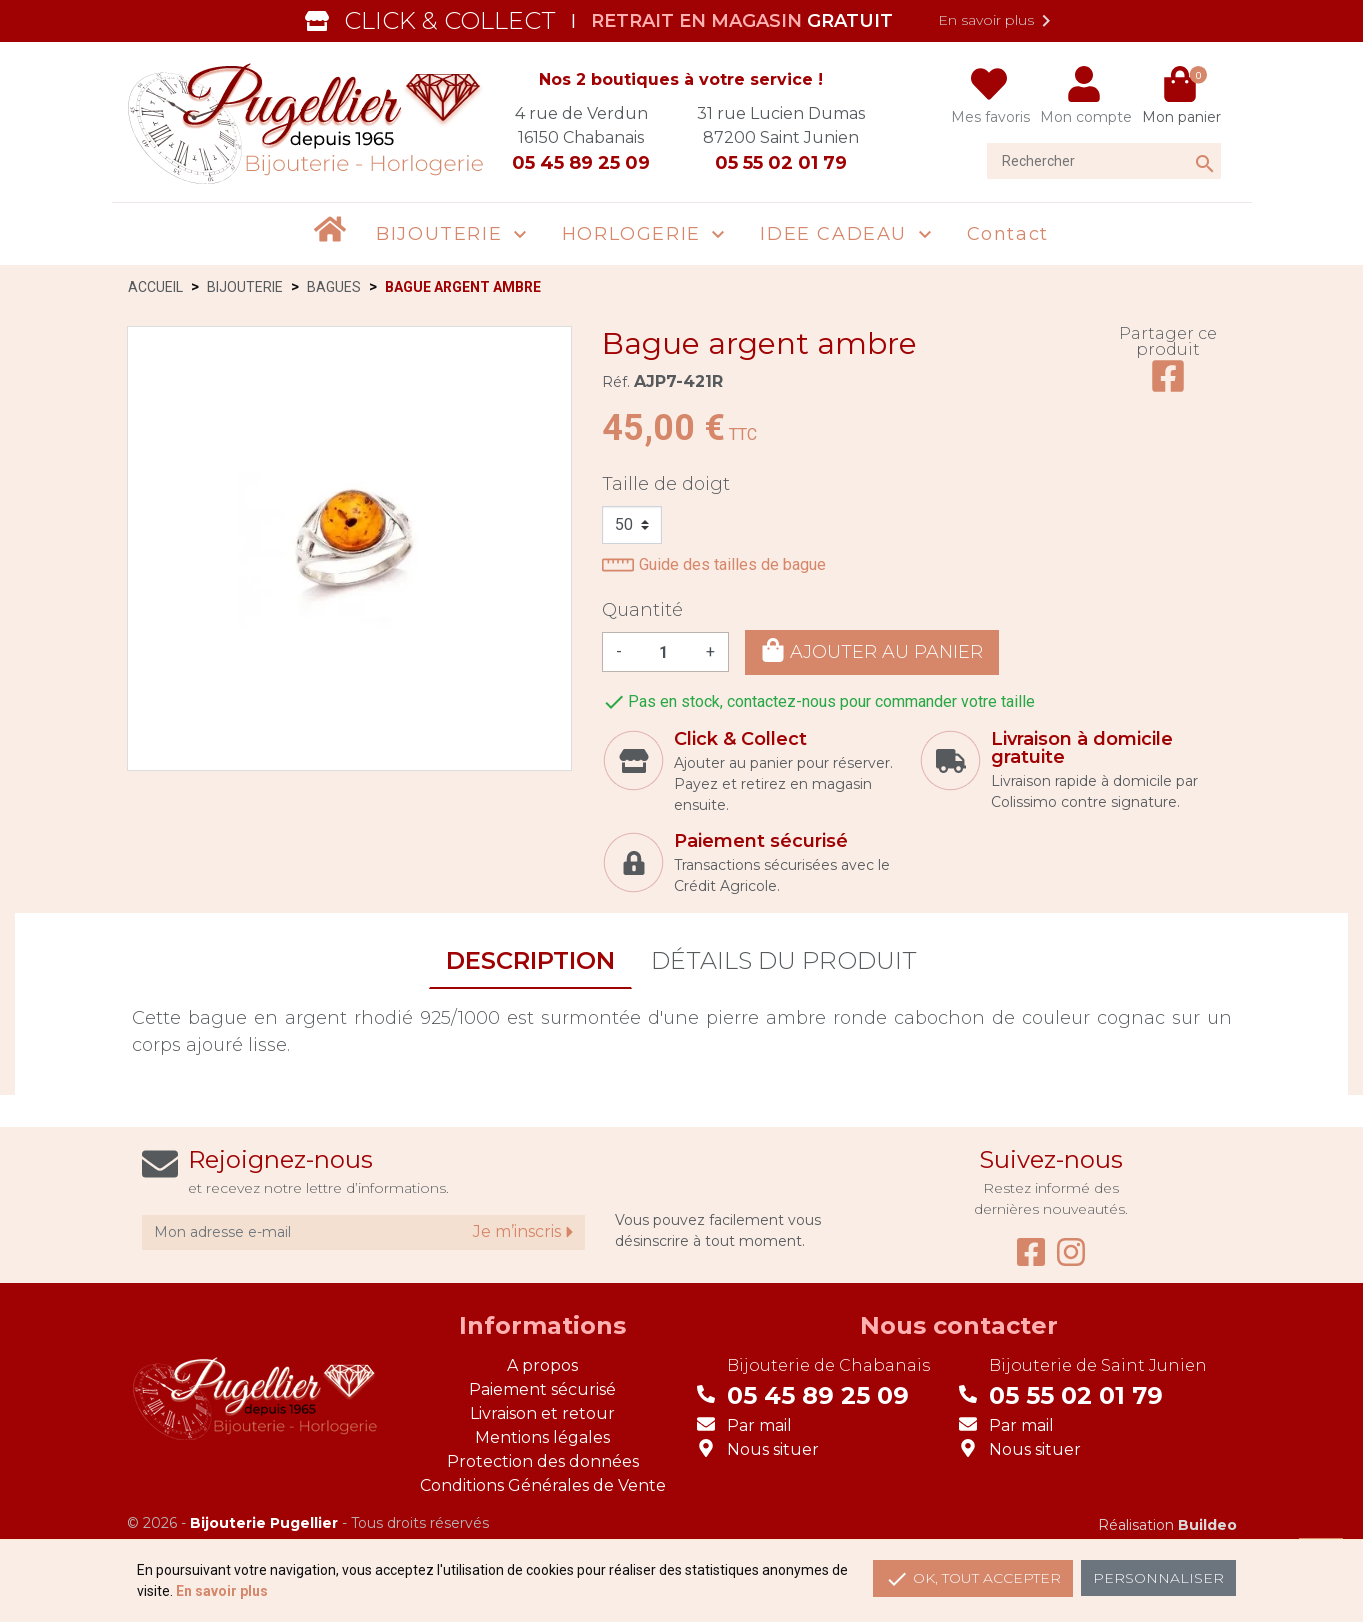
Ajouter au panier (872, 650)
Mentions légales (542, 1437)
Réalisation (1167, 1525)
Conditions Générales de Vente (543, 1485)
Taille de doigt (666, 484)
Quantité (642, 610)
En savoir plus (998, 21)
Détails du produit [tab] (784, 960)
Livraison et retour (542, 1413)
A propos (542, 1365)
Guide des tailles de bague (714, 565)
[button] (454, 234)
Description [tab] (530, 960)
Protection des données (543, 1461)
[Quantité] (664, 652)
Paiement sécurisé (542, 1389)
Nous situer (773, 1449)
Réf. (616, 382)
